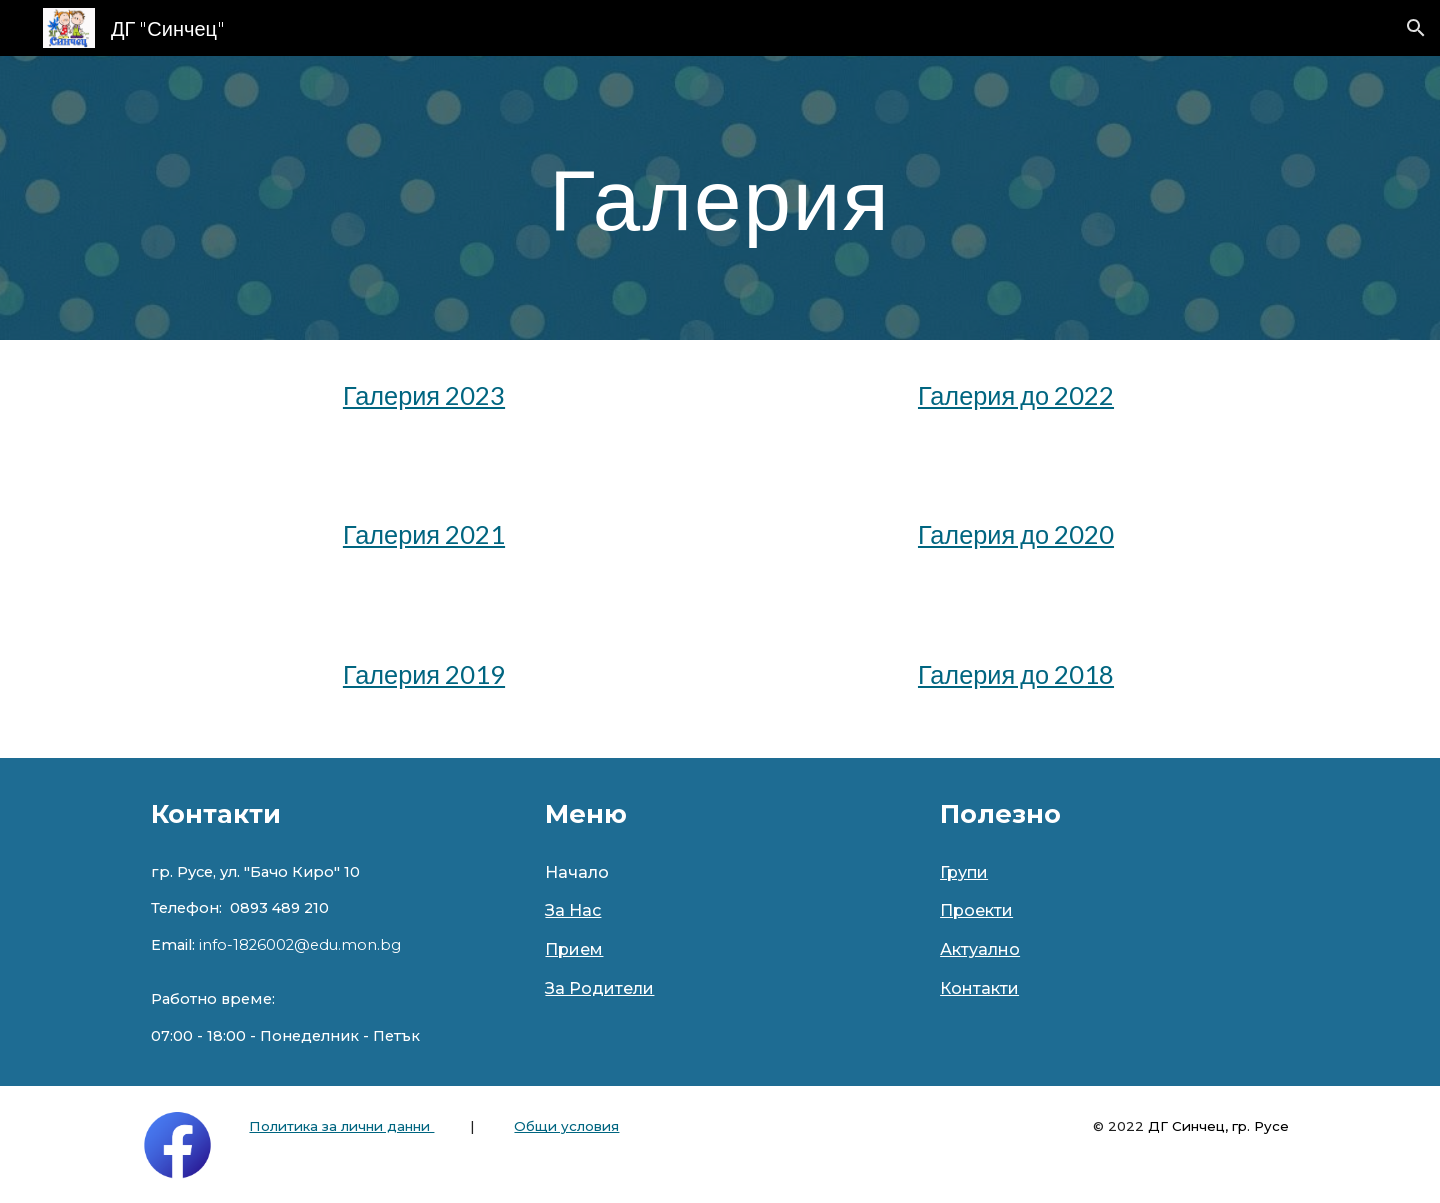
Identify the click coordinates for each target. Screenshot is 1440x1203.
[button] (1416, 28)
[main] (720, 197)
